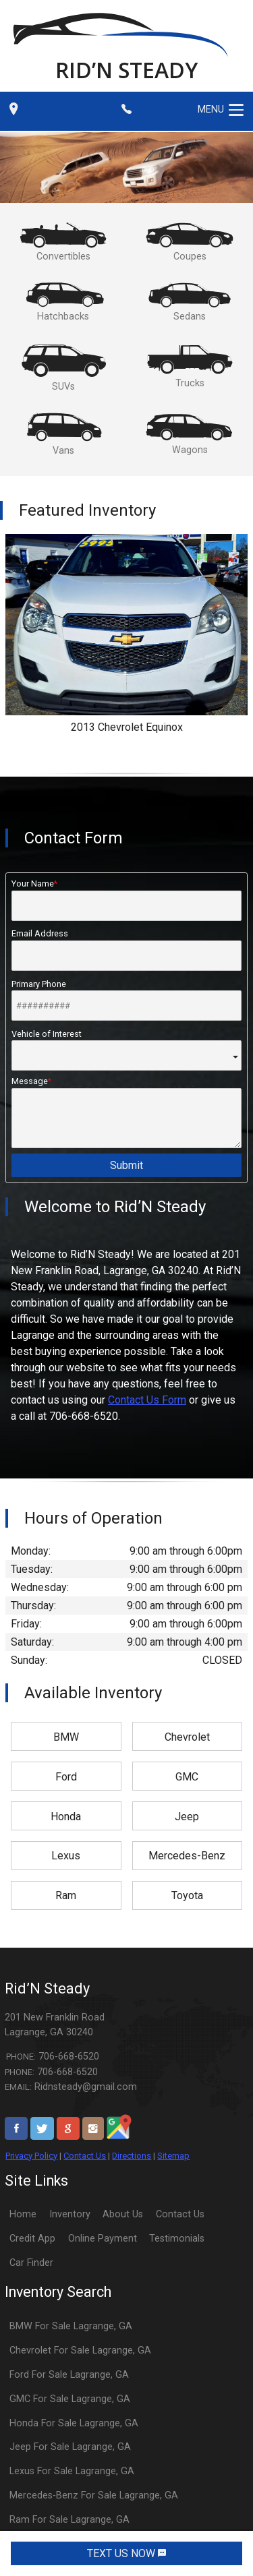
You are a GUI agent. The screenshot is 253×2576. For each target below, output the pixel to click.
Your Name (126, 899)
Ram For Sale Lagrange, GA (69, 2519)
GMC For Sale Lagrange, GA (69, 2399)
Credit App (32, 2238)
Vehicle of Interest (126, 1050)
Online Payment (102, 2238)
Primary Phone (126, 1000)
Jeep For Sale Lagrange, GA (70, 2447)
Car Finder (31, 2263)
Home (22, 2214)
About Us (123, 2214)
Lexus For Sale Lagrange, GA (71, 2471)
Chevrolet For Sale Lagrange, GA (80, 2350)
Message (126, 1112)
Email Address (126, 949)
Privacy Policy (31, 2156)
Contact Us (84, 2156)
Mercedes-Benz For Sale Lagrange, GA (93, 2495)
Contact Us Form (147, 1400)
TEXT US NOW (126, 2553)
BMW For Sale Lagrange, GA (70, 2326)
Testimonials (176, 2238)
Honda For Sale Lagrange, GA (73, 2423)
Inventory (69, 2214)
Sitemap (173, 2156)
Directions (131, 2156)
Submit (126, 1165)
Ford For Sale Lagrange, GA (69, 2374)
